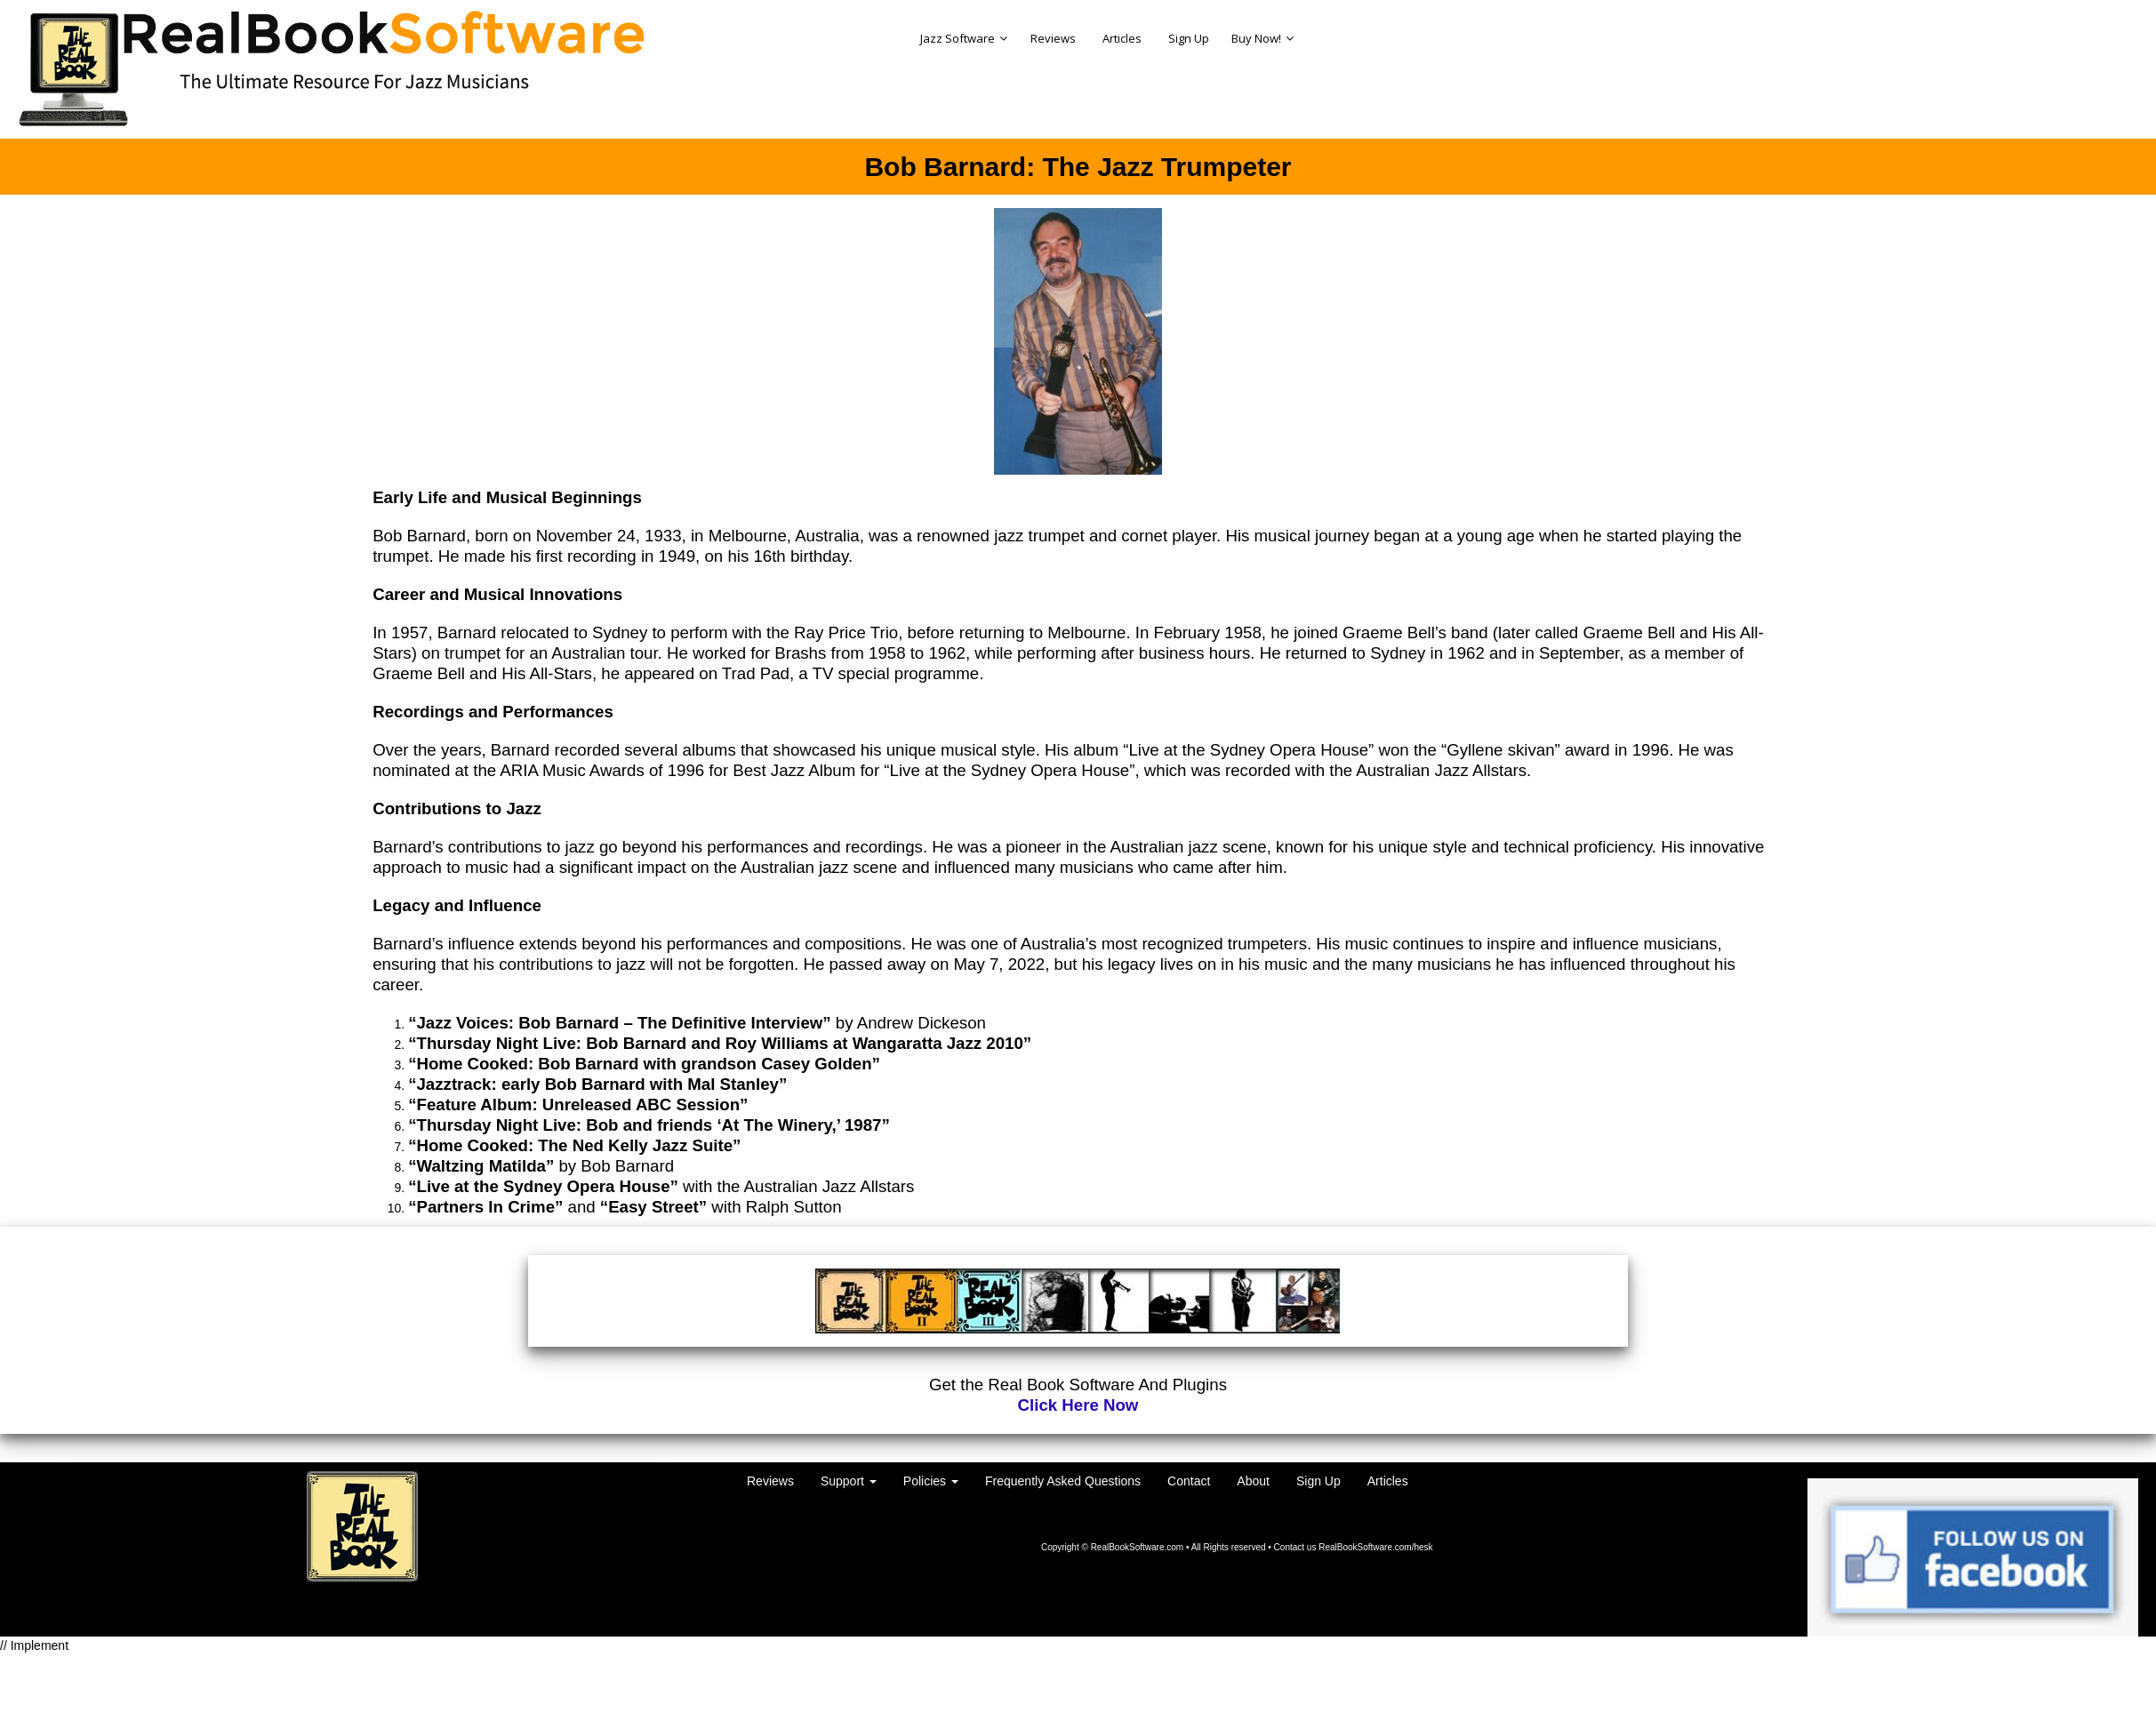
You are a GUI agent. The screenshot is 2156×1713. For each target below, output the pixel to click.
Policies (930, 1481)
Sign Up (1318, 1481)
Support (849, 1481)
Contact (1188, 1481)
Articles (1387, 1481)
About (1253, 1481)
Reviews (770, 1481)
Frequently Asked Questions (1063, 1481)
